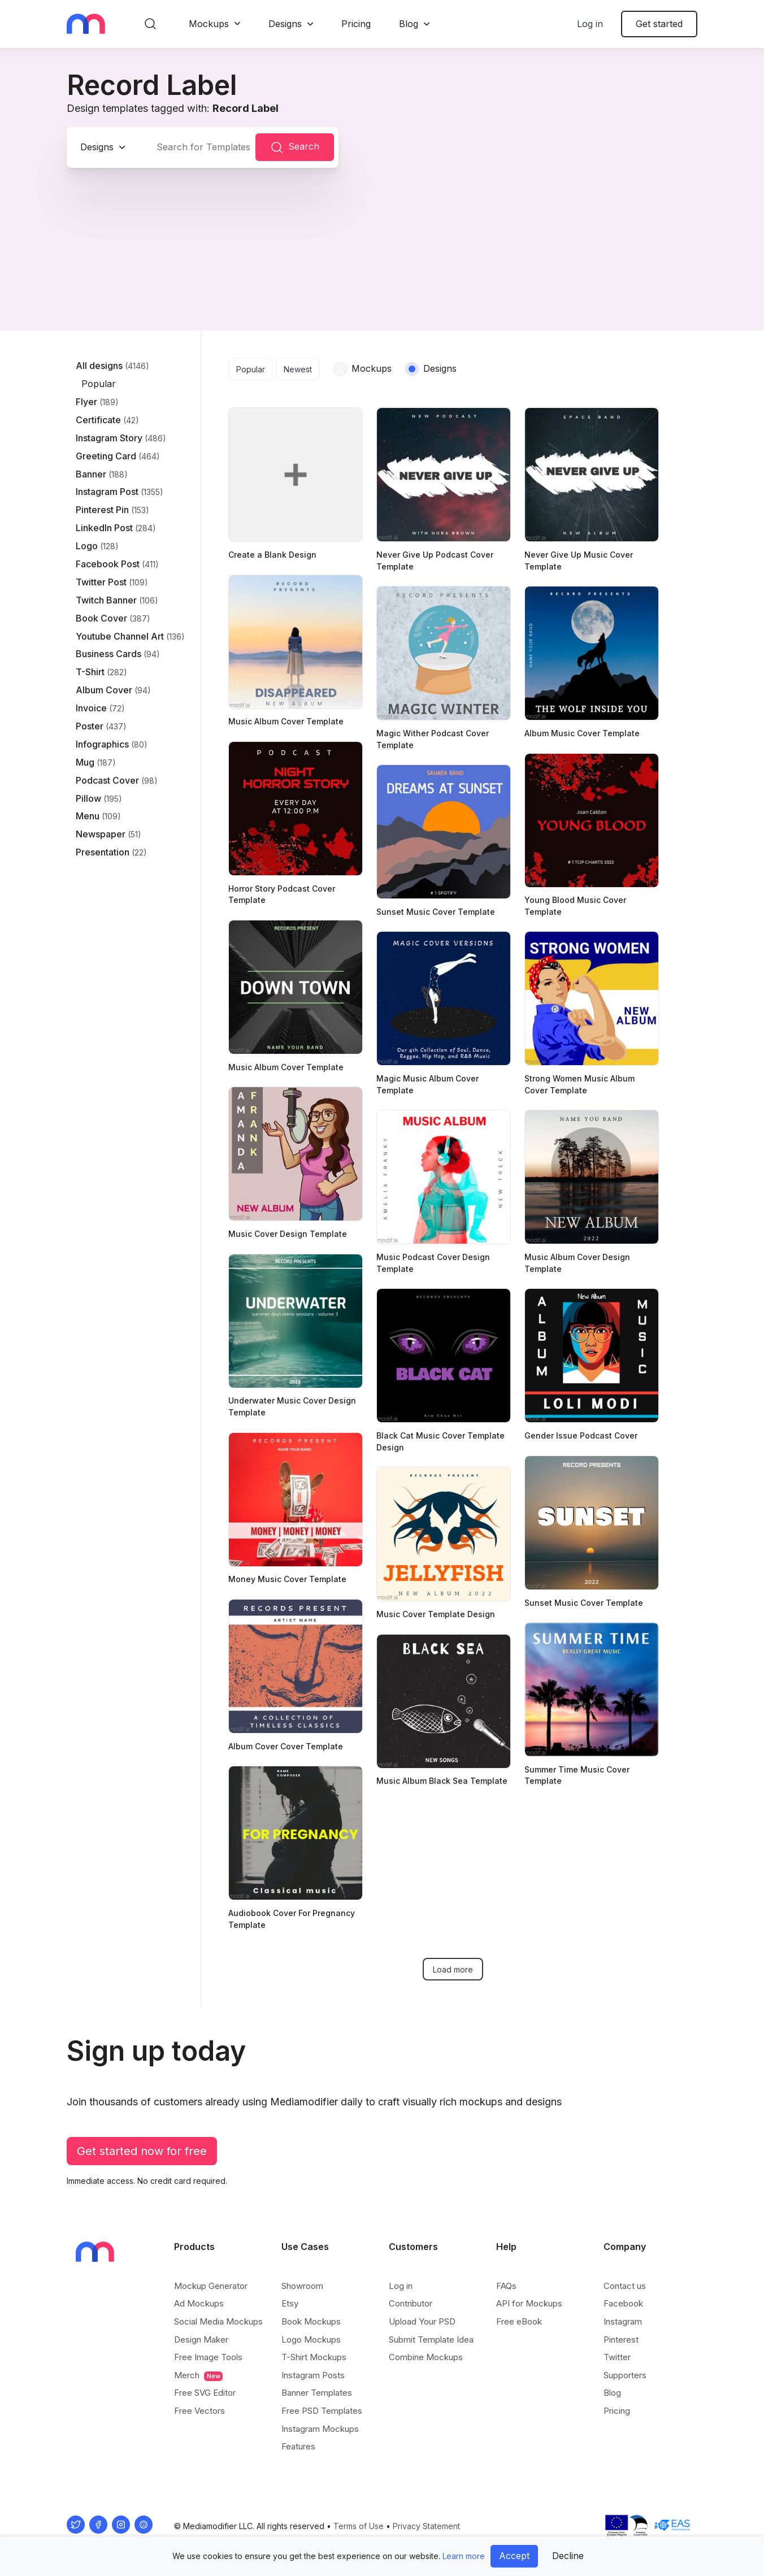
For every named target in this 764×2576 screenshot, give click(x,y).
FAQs (506, 2285)
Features (298, 2446)
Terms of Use (358, 2526)
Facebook (623, 2303)
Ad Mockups (199, 2303)
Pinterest (621, 2339)
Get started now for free (142, 2151)
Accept (514, 2555)
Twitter (617, 2357)
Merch (198, 2375)
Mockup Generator (211, 2285)
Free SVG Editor (205, 2392)
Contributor (410, 2303)
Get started (659, 23)
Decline (568, 2555)
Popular (250, 369)
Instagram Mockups (320, 2428)
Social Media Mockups (218, 2321)
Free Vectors (199, 2410)
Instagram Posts (313, 2375)
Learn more (463, 2556)
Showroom (302, 2285)
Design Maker (201, 2339)
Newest (298, 369)
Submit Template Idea (431, 2339)
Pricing (356, 23)
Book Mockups (311, 2321)
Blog (408, 23)
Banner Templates (316, 2392)
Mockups (209, 23)
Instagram (623, 2321)
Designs (285, 23)
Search (294, 147)
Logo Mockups (311, 2339)
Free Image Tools (208, 2357)
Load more (453, 1969)
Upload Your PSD (422, 2321)
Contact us (625, 2285)
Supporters (625, 2375)
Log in (590, 23)
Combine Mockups (426, 2357)
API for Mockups (529, 2303)
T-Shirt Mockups (313, 2357)
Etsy (289, 2303)
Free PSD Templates (321, 2410)
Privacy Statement (426, 2526)
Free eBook (519, 2321)
